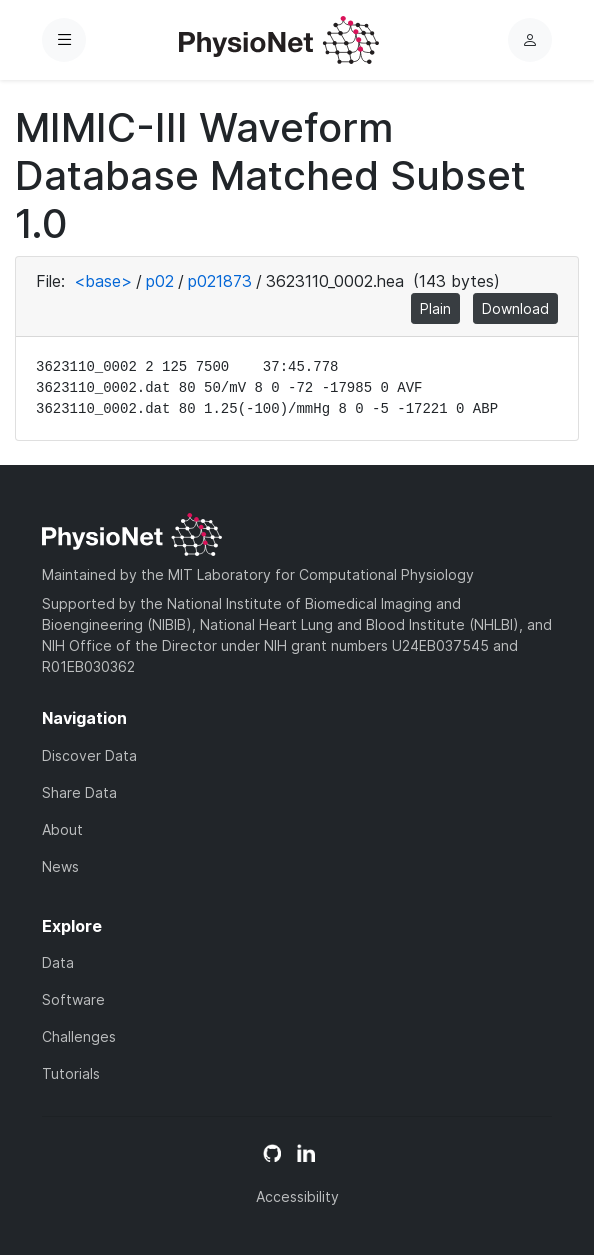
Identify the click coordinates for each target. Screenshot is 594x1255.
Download (515, 308)
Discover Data (89, 755)
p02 (160, 281)
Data (58, 962)
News (60, 866)
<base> (103, 281)
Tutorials (71, 1073)
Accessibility (297, 1196)
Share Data (79, 792)
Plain (435, 308)
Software (73, 999)
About (62, 829)
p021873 (220, 281)
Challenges (79, 1036)
